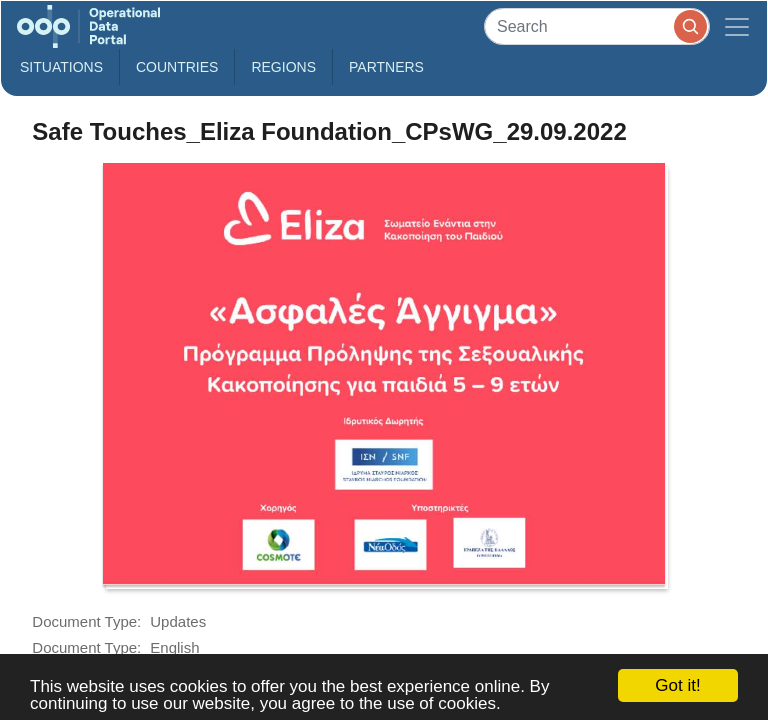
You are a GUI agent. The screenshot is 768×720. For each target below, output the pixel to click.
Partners (386, 67)
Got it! (677, 685)
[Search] (597, 26)
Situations (61, 67)
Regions (283, 67)
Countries (177, 67)
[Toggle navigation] (737, 26)
